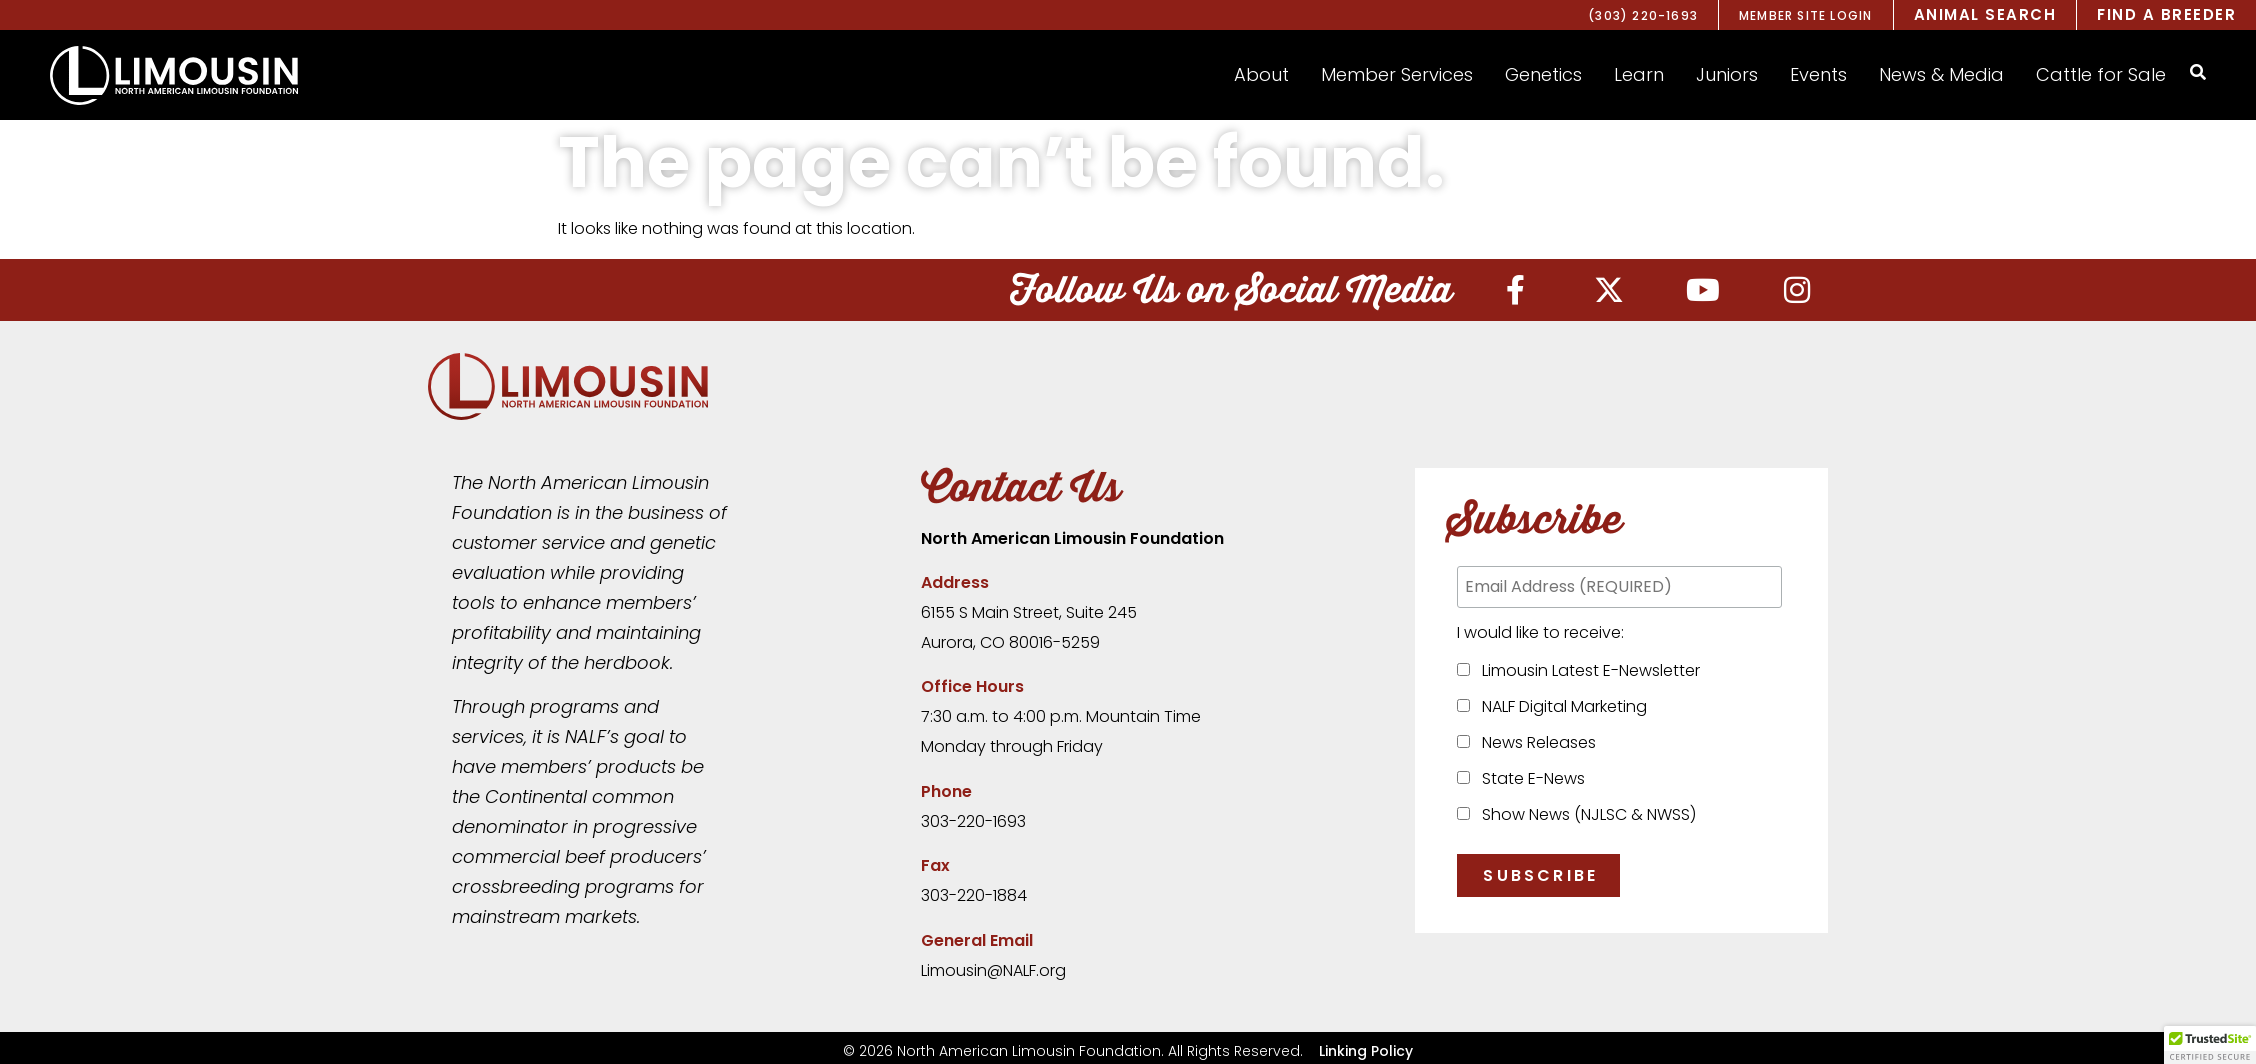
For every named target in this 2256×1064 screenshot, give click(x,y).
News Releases (1535, 742)
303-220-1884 (974, 895)
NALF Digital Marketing (1560, 706)
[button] (1261, 75)
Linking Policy (1366, 1051)
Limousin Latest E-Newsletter (1587, 670)
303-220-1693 (973, 821)
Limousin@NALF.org (993, 970)
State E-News (1529, 778)
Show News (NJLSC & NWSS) (1585, 814)
